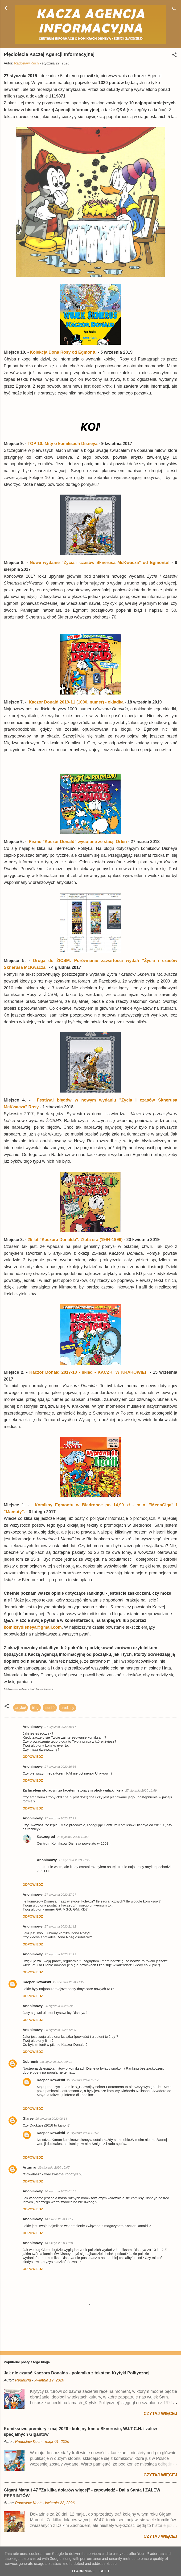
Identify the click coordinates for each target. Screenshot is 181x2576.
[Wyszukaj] (174, 9)
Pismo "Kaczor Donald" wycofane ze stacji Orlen (78, 841)
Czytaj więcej (160, 2413)
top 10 (50, 1708)
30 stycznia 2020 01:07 (60, 2191)
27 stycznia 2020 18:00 (73, 1837)
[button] (174, 55)
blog (35, 1708)
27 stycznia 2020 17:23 (60, 1818)
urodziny (67, 1708)
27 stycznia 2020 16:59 (141, 1790)
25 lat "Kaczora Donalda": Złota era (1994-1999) (75, 1239)
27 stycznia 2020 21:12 (60, 1926)
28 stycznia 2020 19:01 (56, 2061)
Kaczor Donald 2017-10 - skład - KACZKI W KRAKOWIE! (87, 1372)
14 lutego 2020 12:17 (59, 2219)
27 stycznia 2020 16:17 (60, 1727)
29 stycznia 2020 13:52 (83, 2133)
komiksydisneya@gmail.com (33, 1627)
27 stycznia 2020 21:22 (74, 1860)
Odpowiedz (33, 1756)
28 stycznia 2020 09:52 (60, 2006)
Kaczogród (46, 1837)
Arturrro (29, 2167)
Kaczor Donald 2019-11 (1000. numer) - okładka (77, 702)
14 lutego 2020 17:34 (59, 2243)
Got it (105, 2571)
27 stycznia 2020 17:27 (60, 1894)
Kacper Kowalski (37, 1982)
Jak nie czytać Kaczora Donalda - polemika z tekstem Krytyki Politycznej (76, 2373)
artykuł (20, 1708)
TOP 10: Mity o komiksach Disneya (62, 443)
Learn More (83, 2571)
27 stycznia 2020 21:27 (68, 1982)
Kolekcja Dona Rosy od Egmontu (63, 352)
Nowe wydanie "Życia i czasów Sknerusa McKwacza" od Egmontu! (101, 562)
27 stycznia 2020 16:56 (60, 1766)
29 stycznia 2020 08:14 (51, 2118)
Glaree (28, 2118)
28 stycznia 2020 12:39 (60, 2030)
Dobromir (31, 2061)
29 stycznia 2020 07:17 (83, 2080)
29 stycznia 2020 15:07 (54, 2167)
